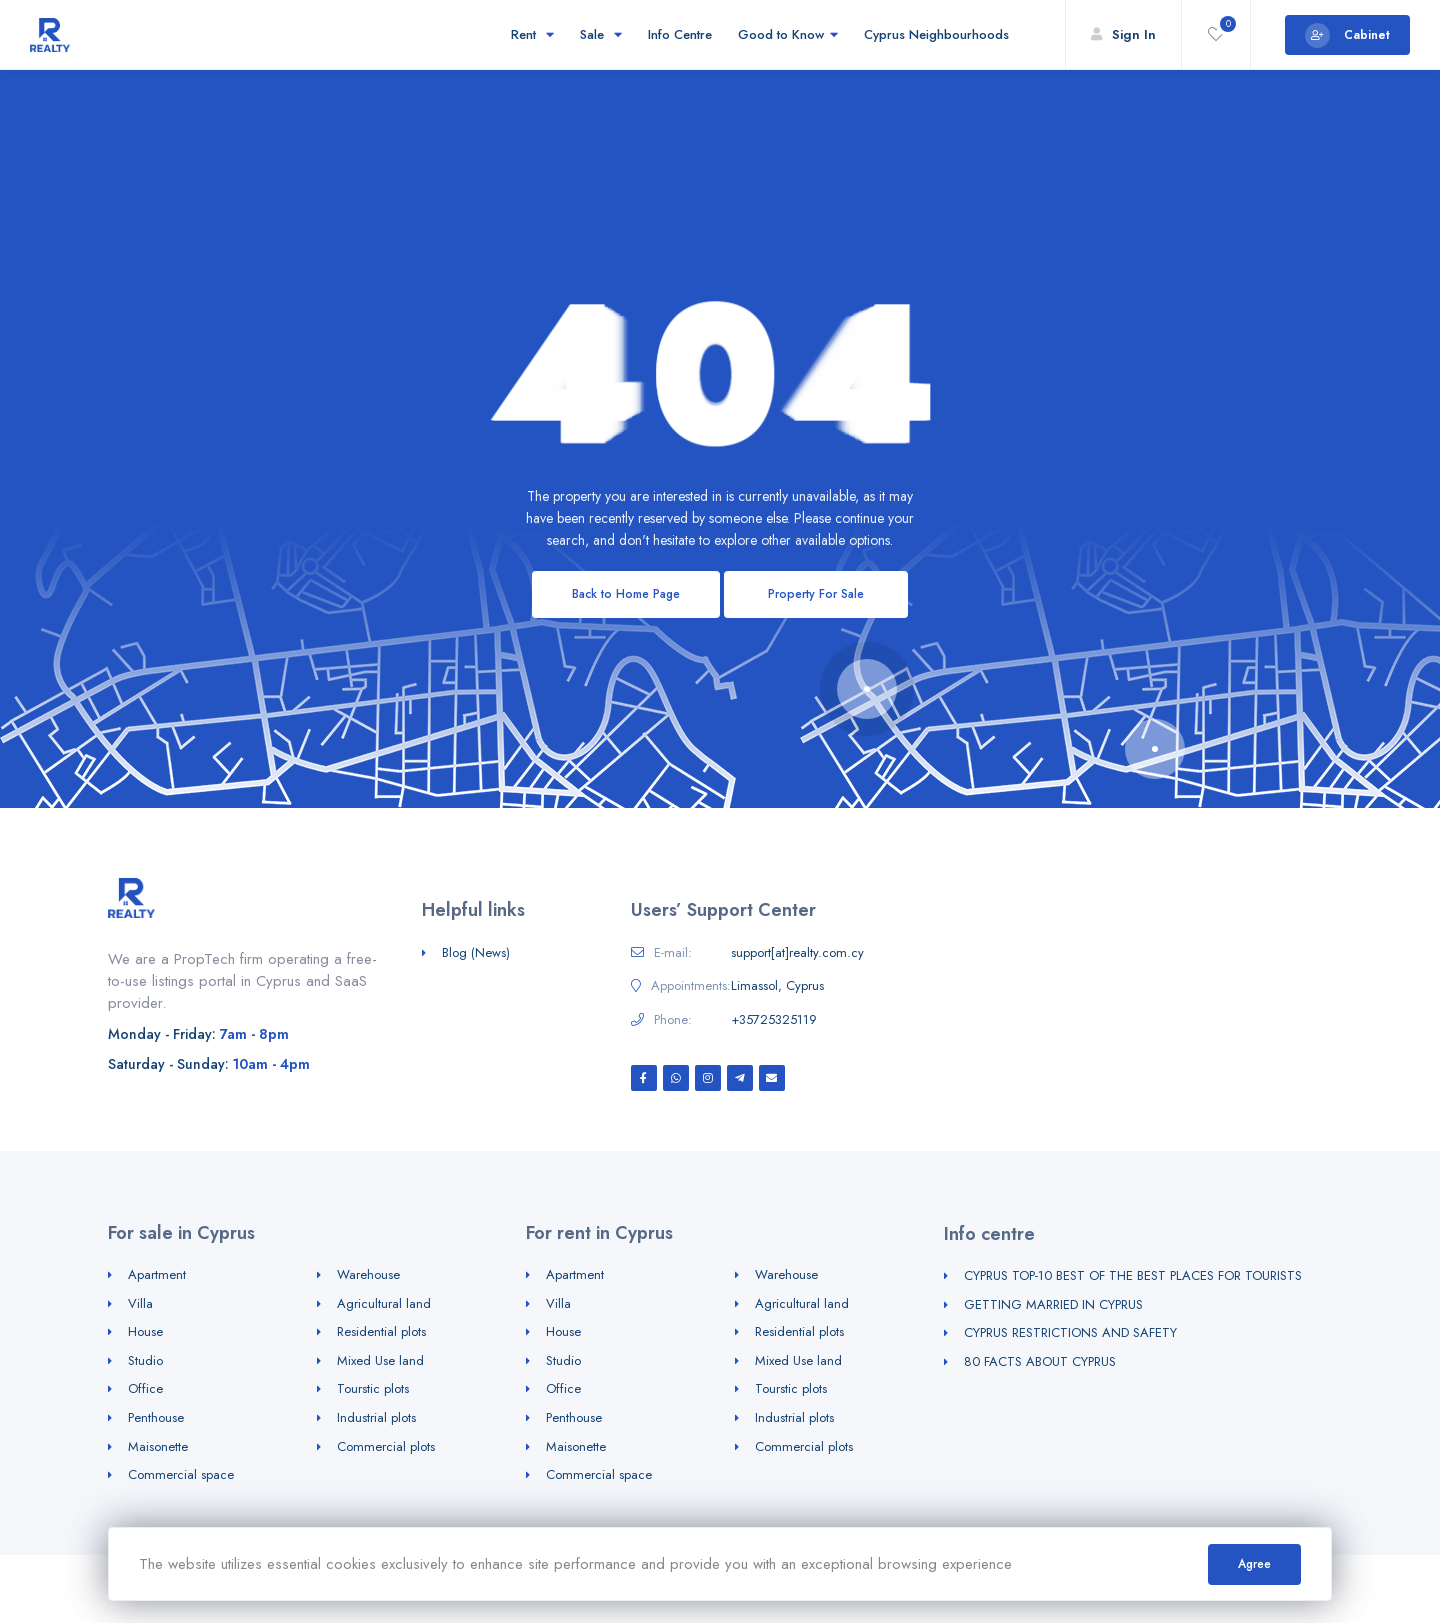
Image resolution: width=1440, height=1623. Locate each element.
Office (145, 1388)
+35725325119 (774, 1020)
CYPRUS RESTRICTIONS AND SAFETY (1070, 1332)
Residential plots (381, 1331)
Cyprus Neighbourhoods (939, 34)
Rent (532, 34)
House (145, 1331)
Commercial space (181, 1474)
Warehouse (368, 1274)
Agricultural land (384, 1303)
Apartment (157, 1274)
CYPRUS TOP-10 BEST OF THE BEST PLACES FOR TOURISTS (1133, 1275)
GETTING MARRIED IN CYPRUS (1053, 1304)
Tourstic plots (373, 1388)
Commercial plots (386, 1446)
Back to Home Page (626, 594)
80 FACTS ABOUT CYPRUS (1040, 1361)
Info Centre (680, 34)
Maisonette (158, 1446)
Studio (145, 1360)
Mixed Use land (380, 1360)
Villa (140, 1303)
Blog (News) (476, 952)
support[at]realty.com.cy (797, 953)
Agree (1254, 1564)
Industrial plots (376, 1417)
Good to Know (788, 34)
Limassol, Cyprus (777, 986)
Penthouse (156, 1417)
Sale (601, 34)
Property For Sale (816, 594)
